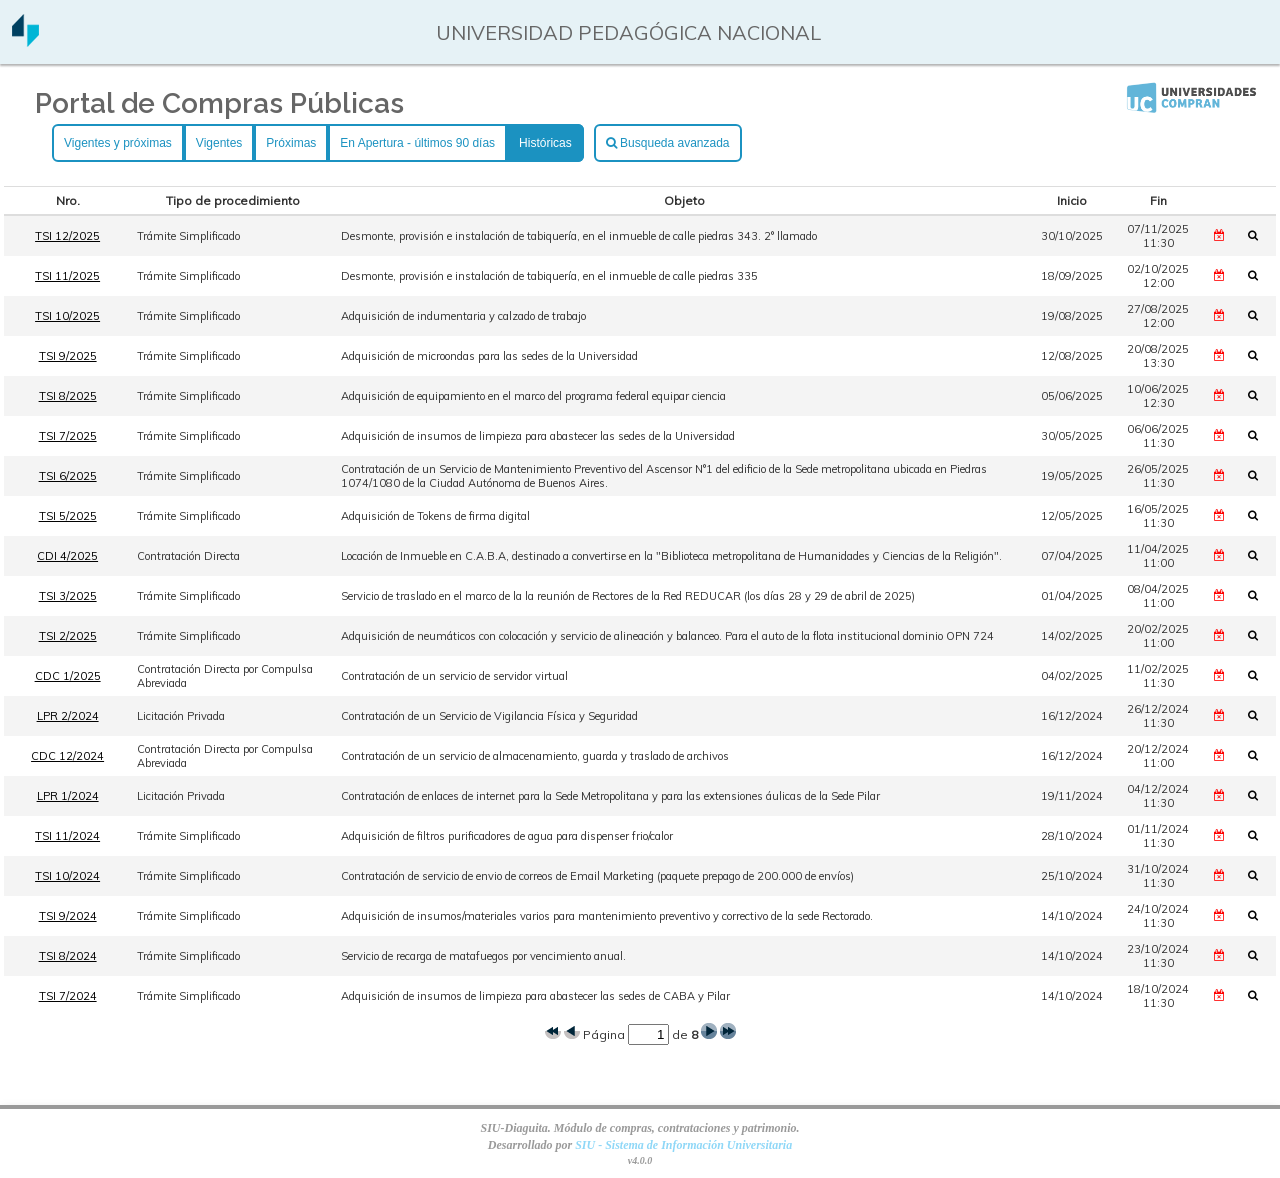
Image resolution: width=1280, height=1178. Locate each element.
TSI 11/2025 (67, 276)
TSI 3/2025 (68, 596)
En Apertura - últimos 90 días (417, 143)
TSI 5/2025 (68, 516)
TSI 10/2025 (67, 316)
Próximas (291, 143)
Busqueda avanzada (668, 143)
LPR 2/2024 (68, 716)
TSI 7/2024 (68, 996)
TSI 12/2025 (67, 236)
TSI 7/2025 (68, 436)
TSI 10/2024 (67, 876)
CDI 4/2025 (67, 556)
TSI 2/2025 (68, 636)
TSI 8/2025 (68, 396)
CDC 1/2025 (68, 676)
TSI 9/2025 (68, 356)
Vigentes (219, 143)
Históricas (545, 143)
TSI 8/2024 (68, 956)
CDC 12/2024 (67, 756)
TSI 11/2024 (67, 836)
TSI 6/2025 (68, 476)
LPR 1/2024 (68, 796)
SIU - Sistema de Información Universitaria (683, 1145)
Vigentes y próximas (118, 143)
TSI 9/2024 (68, 916)
